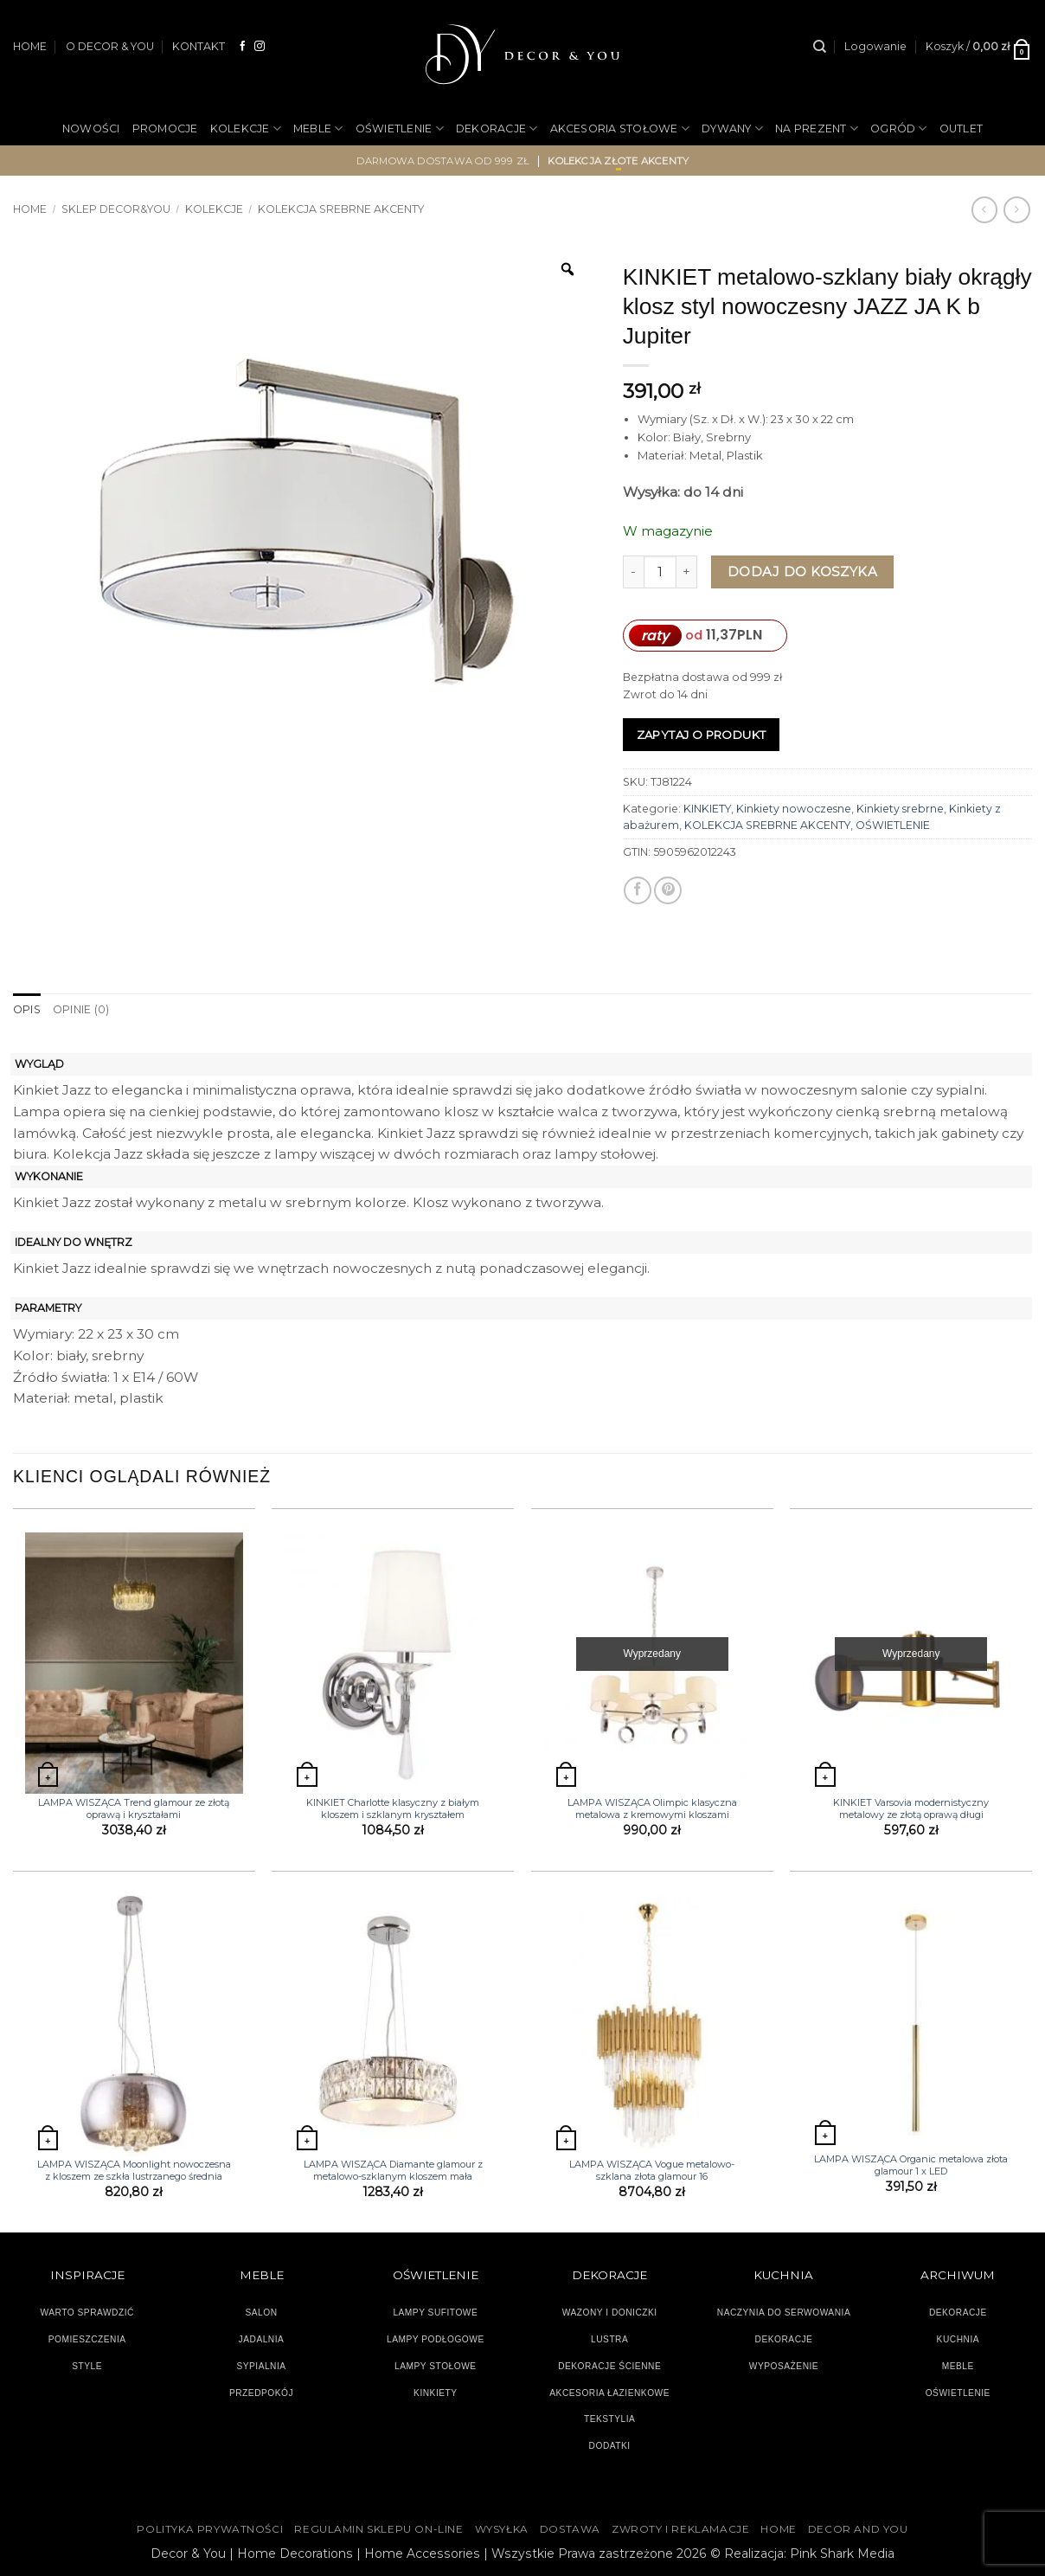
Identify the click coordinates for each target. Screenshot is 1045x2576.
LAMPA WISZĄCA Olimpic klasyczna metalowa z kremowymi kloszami (652, 1808)
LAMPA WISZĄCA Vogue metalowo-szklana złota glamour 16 (651, 2170)
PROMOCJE (165, 128)
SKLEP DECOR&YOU (115, 208)
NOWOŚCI (91, 128)
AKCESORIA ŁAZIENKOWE (609, 2393)
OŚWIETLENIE (400, 128)
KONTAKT (198, 46)
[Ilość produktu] (660, 572)
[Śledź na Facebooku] (243, 46)
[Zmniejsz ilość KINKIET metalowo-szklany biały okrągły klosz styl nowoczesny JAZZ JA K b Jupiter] (633, 572)
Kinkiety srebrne (900, 808)
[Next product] (984, 209)
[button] (875, 46)
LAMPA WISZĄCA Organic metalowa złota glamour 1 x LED (911, 2165)
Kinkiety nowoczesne (793, 808)
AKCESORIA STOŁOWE (620, 128)
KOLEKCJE (245, 128)
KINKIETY (707, 808)
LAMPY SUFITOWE (435, 2312)
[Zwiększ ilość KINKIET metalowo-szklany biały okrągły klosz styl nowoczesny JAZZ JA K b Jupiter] (686, 572)
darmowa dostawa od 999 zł (443, 161)
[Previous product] (1016, 209)
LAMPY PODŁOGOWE (435, 2339)
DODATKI (610, 2446)
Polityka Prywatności (210, 2529)
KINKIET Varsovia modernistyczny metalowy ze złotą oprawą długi (911, 1808)
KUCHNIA (958, 2339)
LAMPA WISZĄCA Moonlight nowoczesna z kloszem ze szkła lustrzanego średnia (134, 2170)
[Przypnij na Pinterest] (668, 890)
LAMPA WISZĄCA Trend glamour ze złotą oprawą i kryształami (133, 1808)
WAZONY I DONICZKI (609, 2312)
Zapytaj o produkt (701, 735)
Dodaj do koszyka (802, 571)
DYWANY (732, 128)
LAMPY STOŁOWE (435, 2366)
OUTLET (961, 128)
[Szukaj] (819, 47)
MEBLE (318, 128)
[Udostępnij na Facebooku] (637, 890)
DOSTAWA (570, 2529)
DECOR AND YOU (858, 2529)
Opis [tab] (27, 1009)
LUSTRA (609, 2339)
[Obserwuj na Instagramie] (259, 46)
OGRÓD (898, 128)
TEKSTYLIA (610, 2419)
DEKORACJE (497, 128)
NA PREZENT (816, 128)
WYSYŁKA (502, 2529)
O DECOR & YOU (110, 46)
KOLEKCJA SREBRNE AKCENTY (341, 208)
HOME (30, 46)
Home (30, 208)
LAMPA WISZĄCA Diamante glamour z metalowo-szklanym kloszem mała (393, 2170)
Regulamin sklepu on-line (378, 2529)
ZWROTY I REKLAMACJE (680, 2529)
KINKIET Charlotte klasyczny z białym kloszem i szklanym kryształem (392, 1808)
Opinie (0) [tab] (81, 1009)
